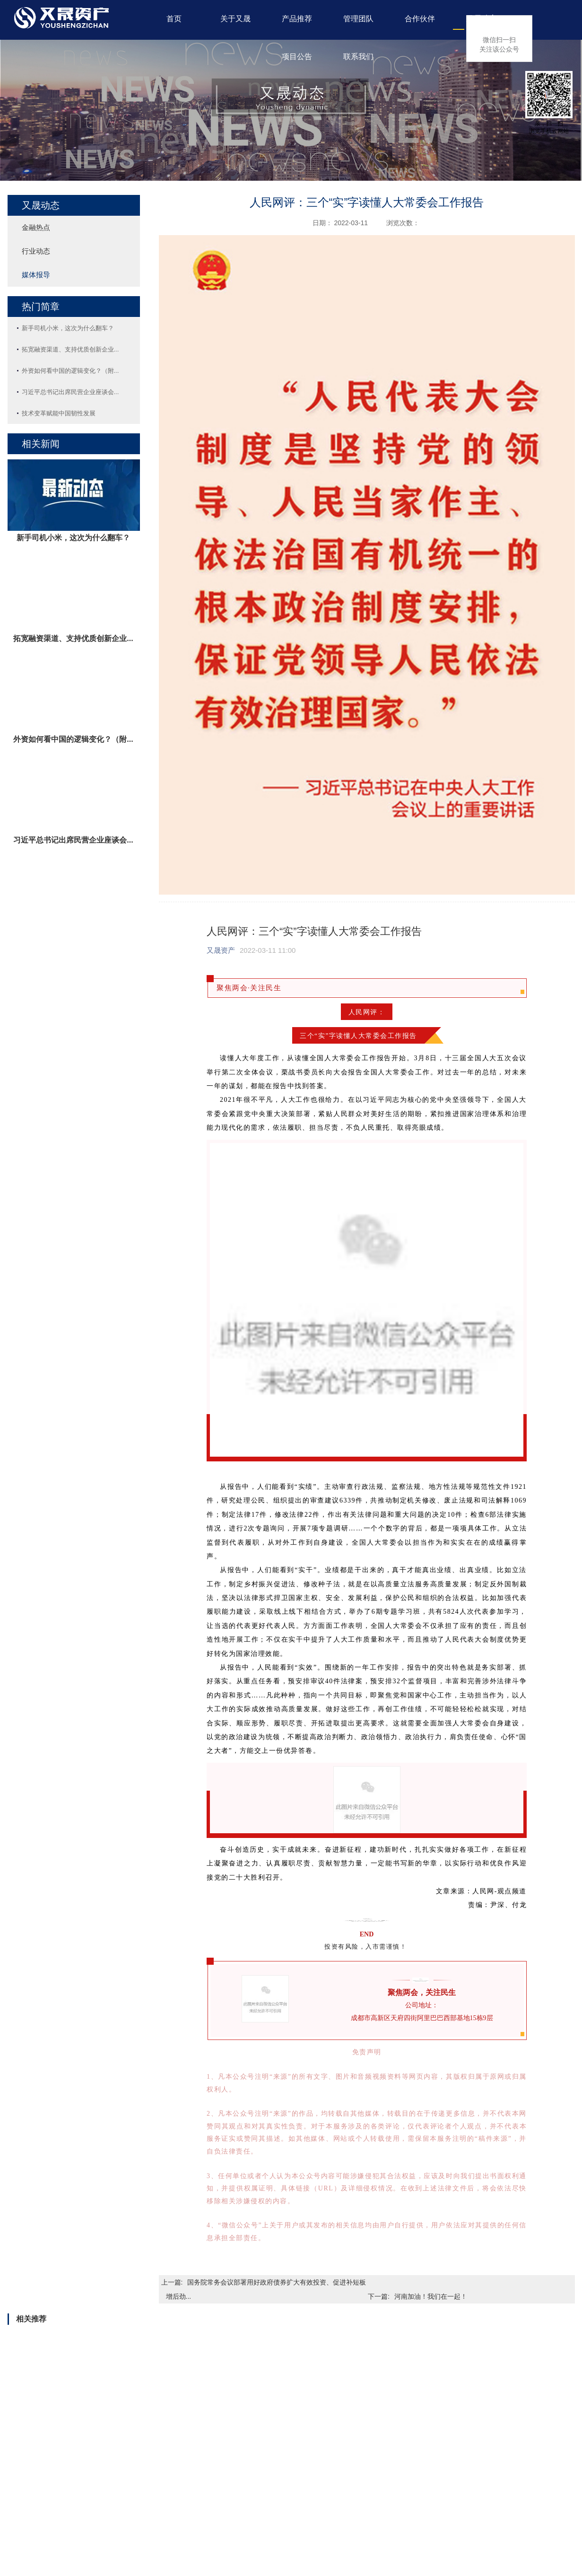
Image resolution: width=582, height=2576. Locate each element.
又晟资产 (221, 950)
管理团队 (358, 19)
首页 (174, 19)
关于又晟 (235, 19)
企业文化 (37, 2499)
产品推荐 (297, 19)
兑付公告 (333, 2480)
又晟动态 (481, 19)
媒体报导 (36, 275)
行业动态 (36, 251)
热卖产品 (96, 2499)
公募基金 (96, 2518)
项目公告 (297, 57)
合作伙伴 (420, 19)
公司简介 (37, 2480)
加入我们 (392, 2480)
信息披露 (333, 2499)
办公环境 (37, 2518)
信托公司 (214, 2480)
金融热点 (36, 227)
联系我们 (358, 57)
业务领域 (37, 2537)
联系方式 (392, 2499)
